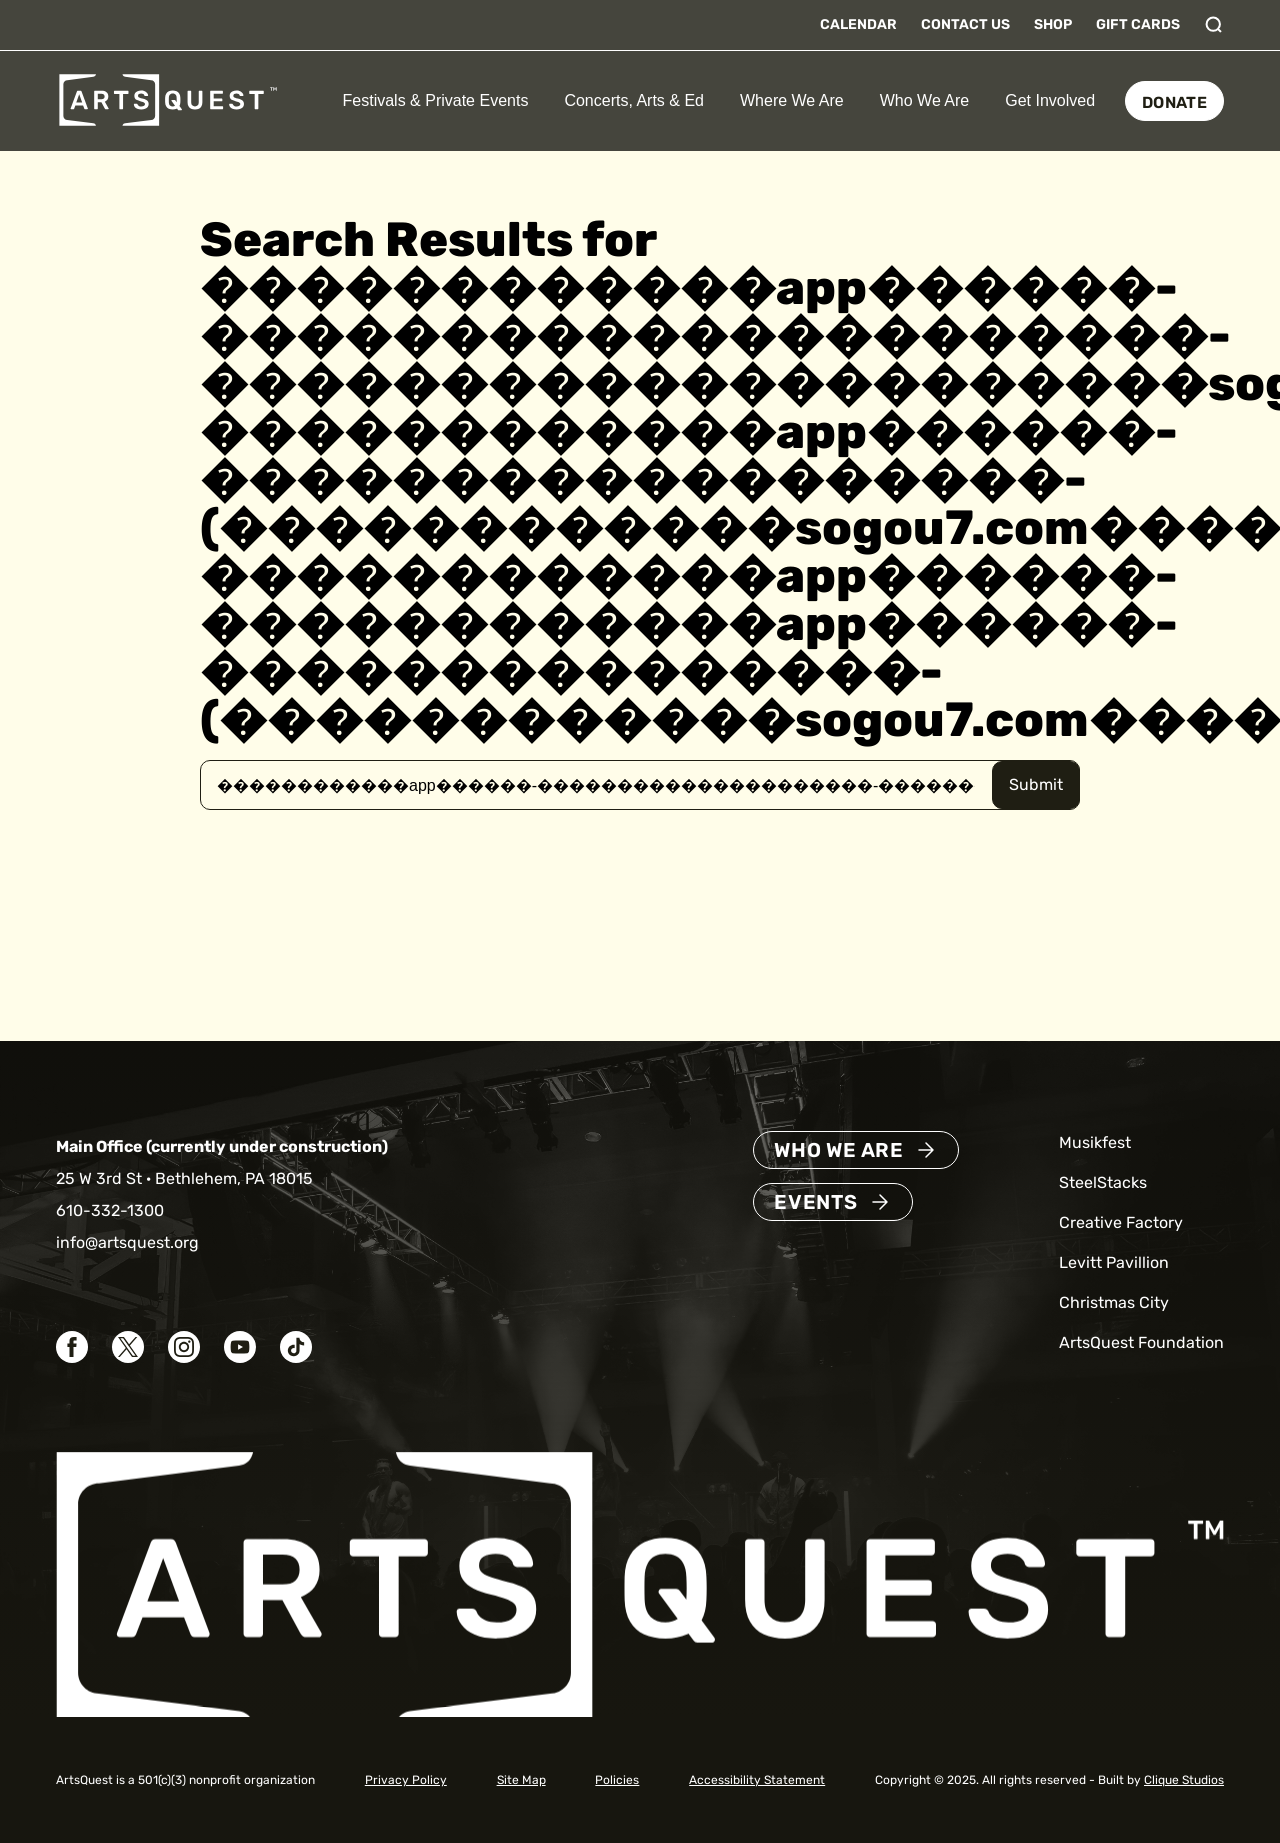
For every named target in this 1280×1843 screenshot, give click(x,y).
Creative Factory (1121, 1222)
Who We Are (925, 100)
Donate (1174, 102)
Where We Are (792, 100)
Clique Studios (1184, 1780)
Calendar (858, 24)
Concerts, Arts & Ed (634, 100)
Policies (617, 1780)
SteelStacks (1103, 1182)
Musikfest (1095, 1142)
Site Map (521, 1780)
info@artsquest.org (127, 1242)
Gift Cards (1138, 24)
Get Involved (1050, 100)
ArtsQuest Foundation (1141, 1342)
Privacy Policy (406, 1780)
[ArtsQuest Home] (168, 99)
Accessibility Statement (757, 1780)
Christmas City (1114, 1302)
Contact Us (965, 24)
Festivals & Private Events (436, 100)
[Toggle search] (1214, 25)
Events (816, 1202)
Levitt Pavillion (1114, 1262)
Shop (1053, 24)
